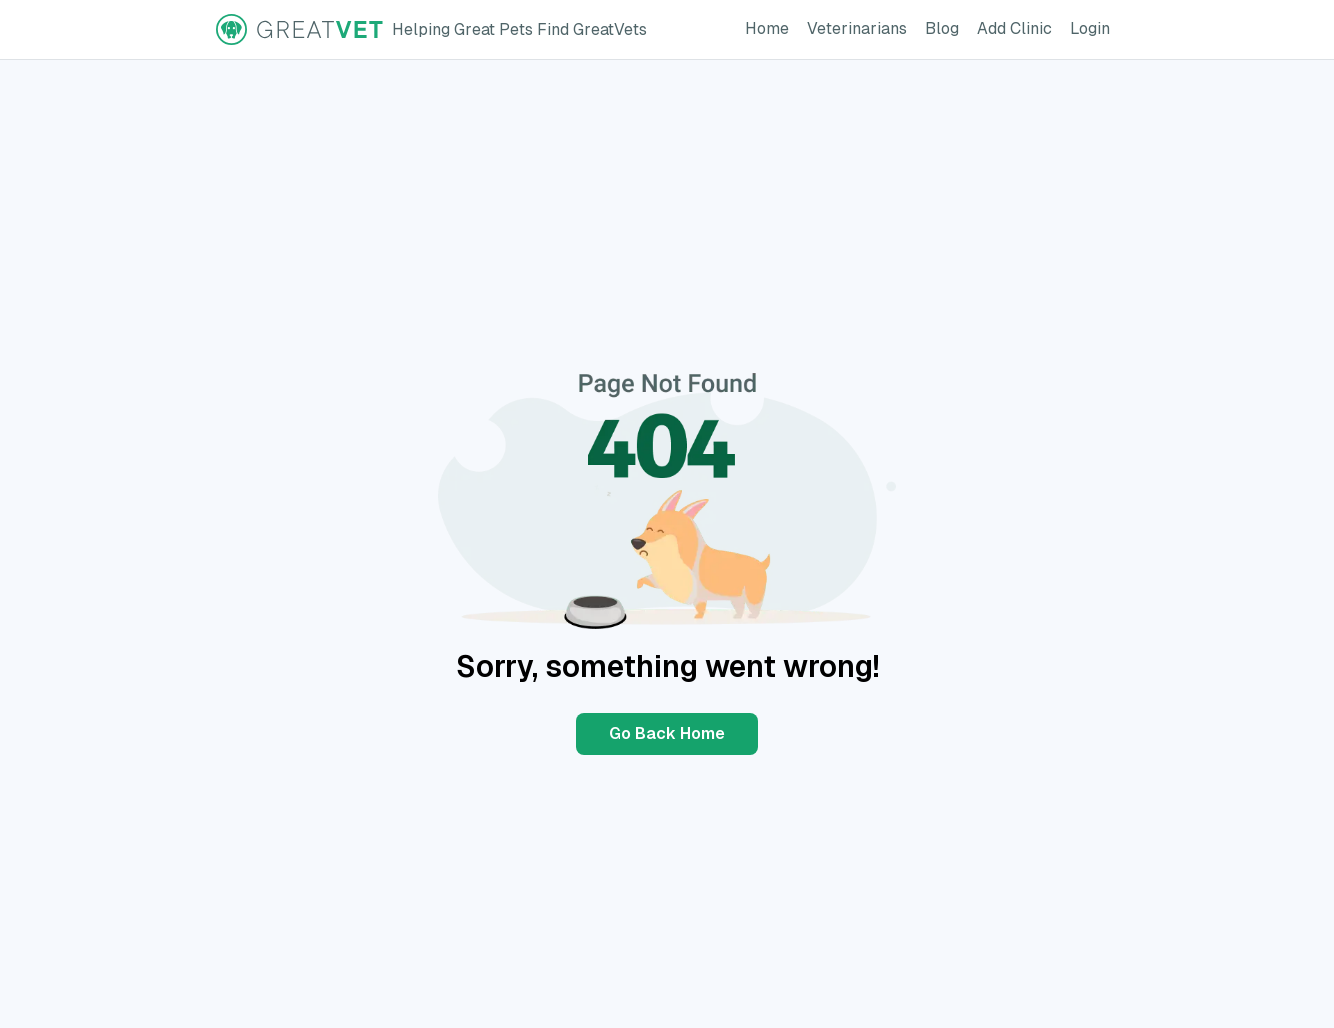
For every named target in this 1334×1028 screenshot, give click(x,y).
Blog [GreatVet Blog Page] (946, 27)
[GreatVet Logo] (431, 29)
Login (1094, 27)
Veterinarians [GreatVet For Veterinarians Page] (861, 27)
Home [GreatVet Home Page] (771, 27)
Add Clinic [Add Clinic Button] (1018, 27)
